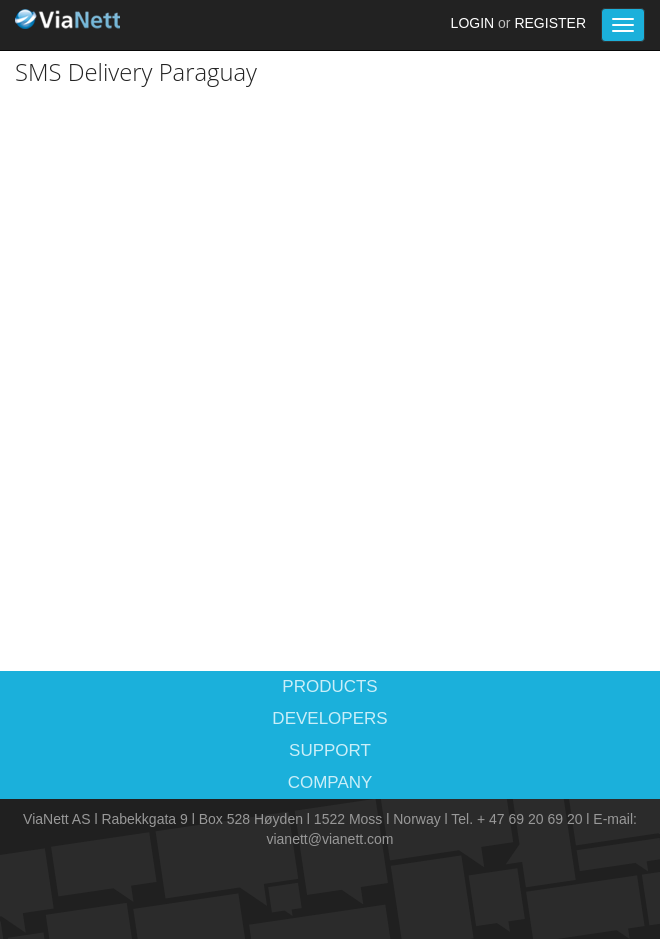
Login (473, 23)
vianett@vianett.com (329, 839)
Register (550, 23)
